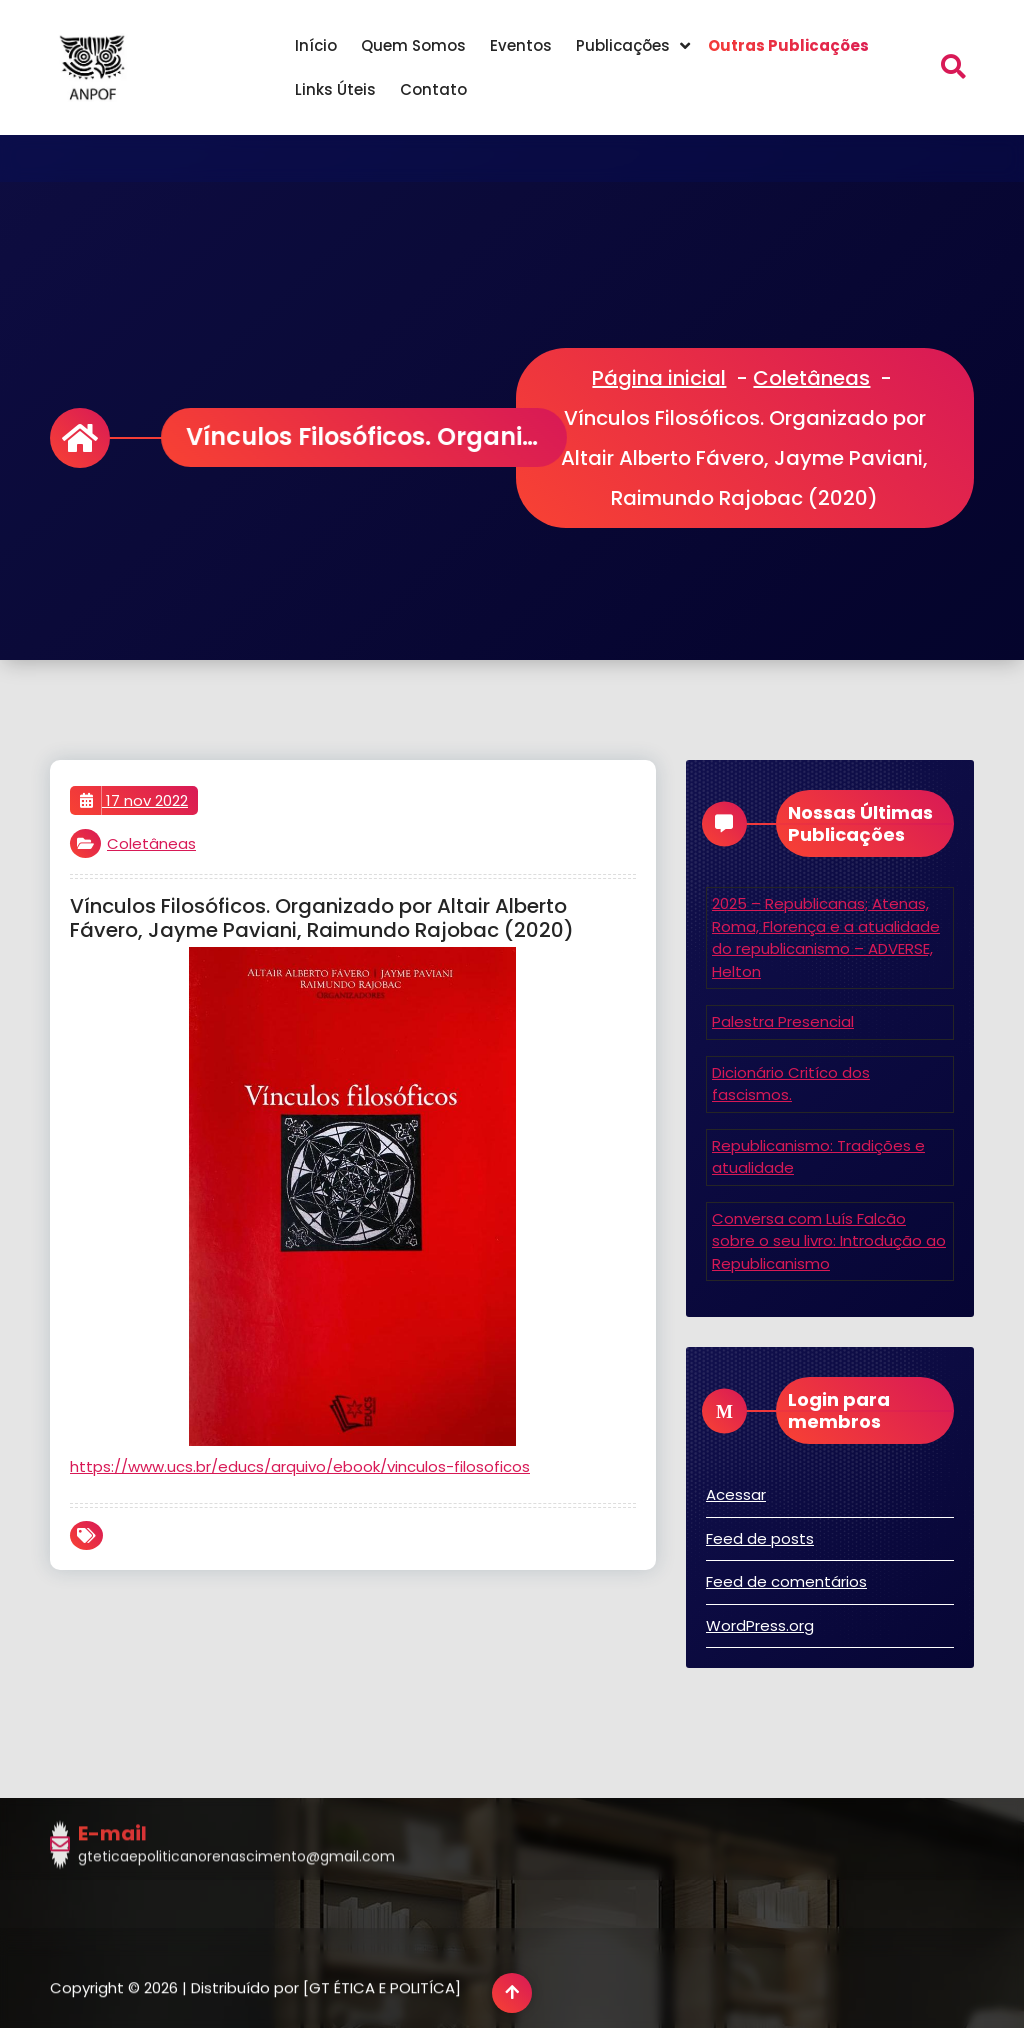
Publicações (623, 45)
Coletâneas (811, 378)
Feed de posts (760, 1538)
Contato (433, 89)
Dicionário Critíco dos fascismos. (791, 1084)
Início (316, 45)
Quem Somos (413, 45)
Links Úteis (335, 89)
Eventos (521, 45)
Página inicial (659, 378)
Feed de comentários (786, 1581)
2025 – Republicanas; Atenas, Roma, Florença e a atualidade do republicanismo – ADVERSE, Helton (826, 937)
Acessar (736, 1494)
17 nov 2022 (134, 801)
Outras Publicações (788, 45)
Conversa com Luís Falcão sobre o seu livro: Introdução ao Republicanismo (829, 1241)
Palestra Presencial (783, 1021)
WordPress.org (760, 1625)
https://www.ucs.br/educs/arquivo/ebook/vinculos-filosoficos (300, 1466)
